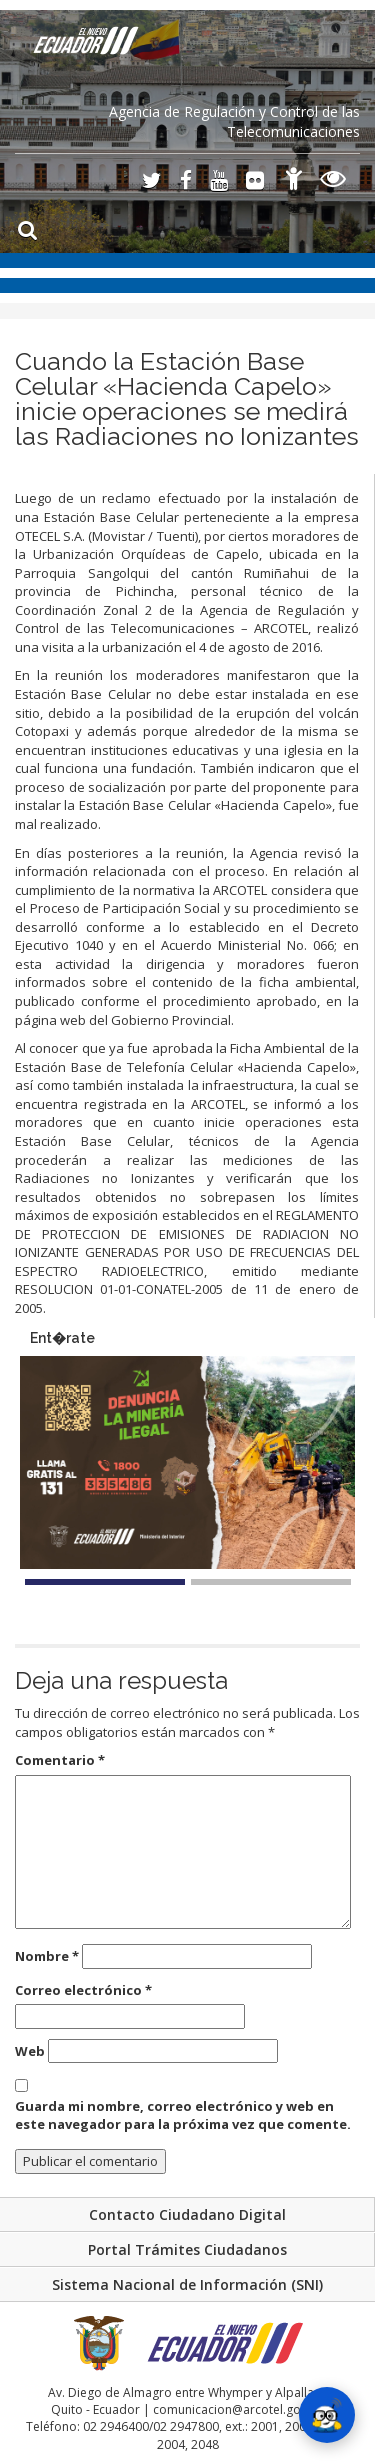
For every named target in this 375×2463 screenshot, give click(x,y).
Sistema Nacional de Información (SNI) (187, 2284)
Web (30, 2051)
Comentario (60, 1760)
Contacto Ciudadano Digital (187, 2214)
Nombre (47, 1956)
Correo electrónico (83, 1990)
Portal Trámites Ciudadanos (187, 2249)
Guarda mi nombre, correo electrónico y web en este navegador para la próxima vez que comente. (183, 2115)
